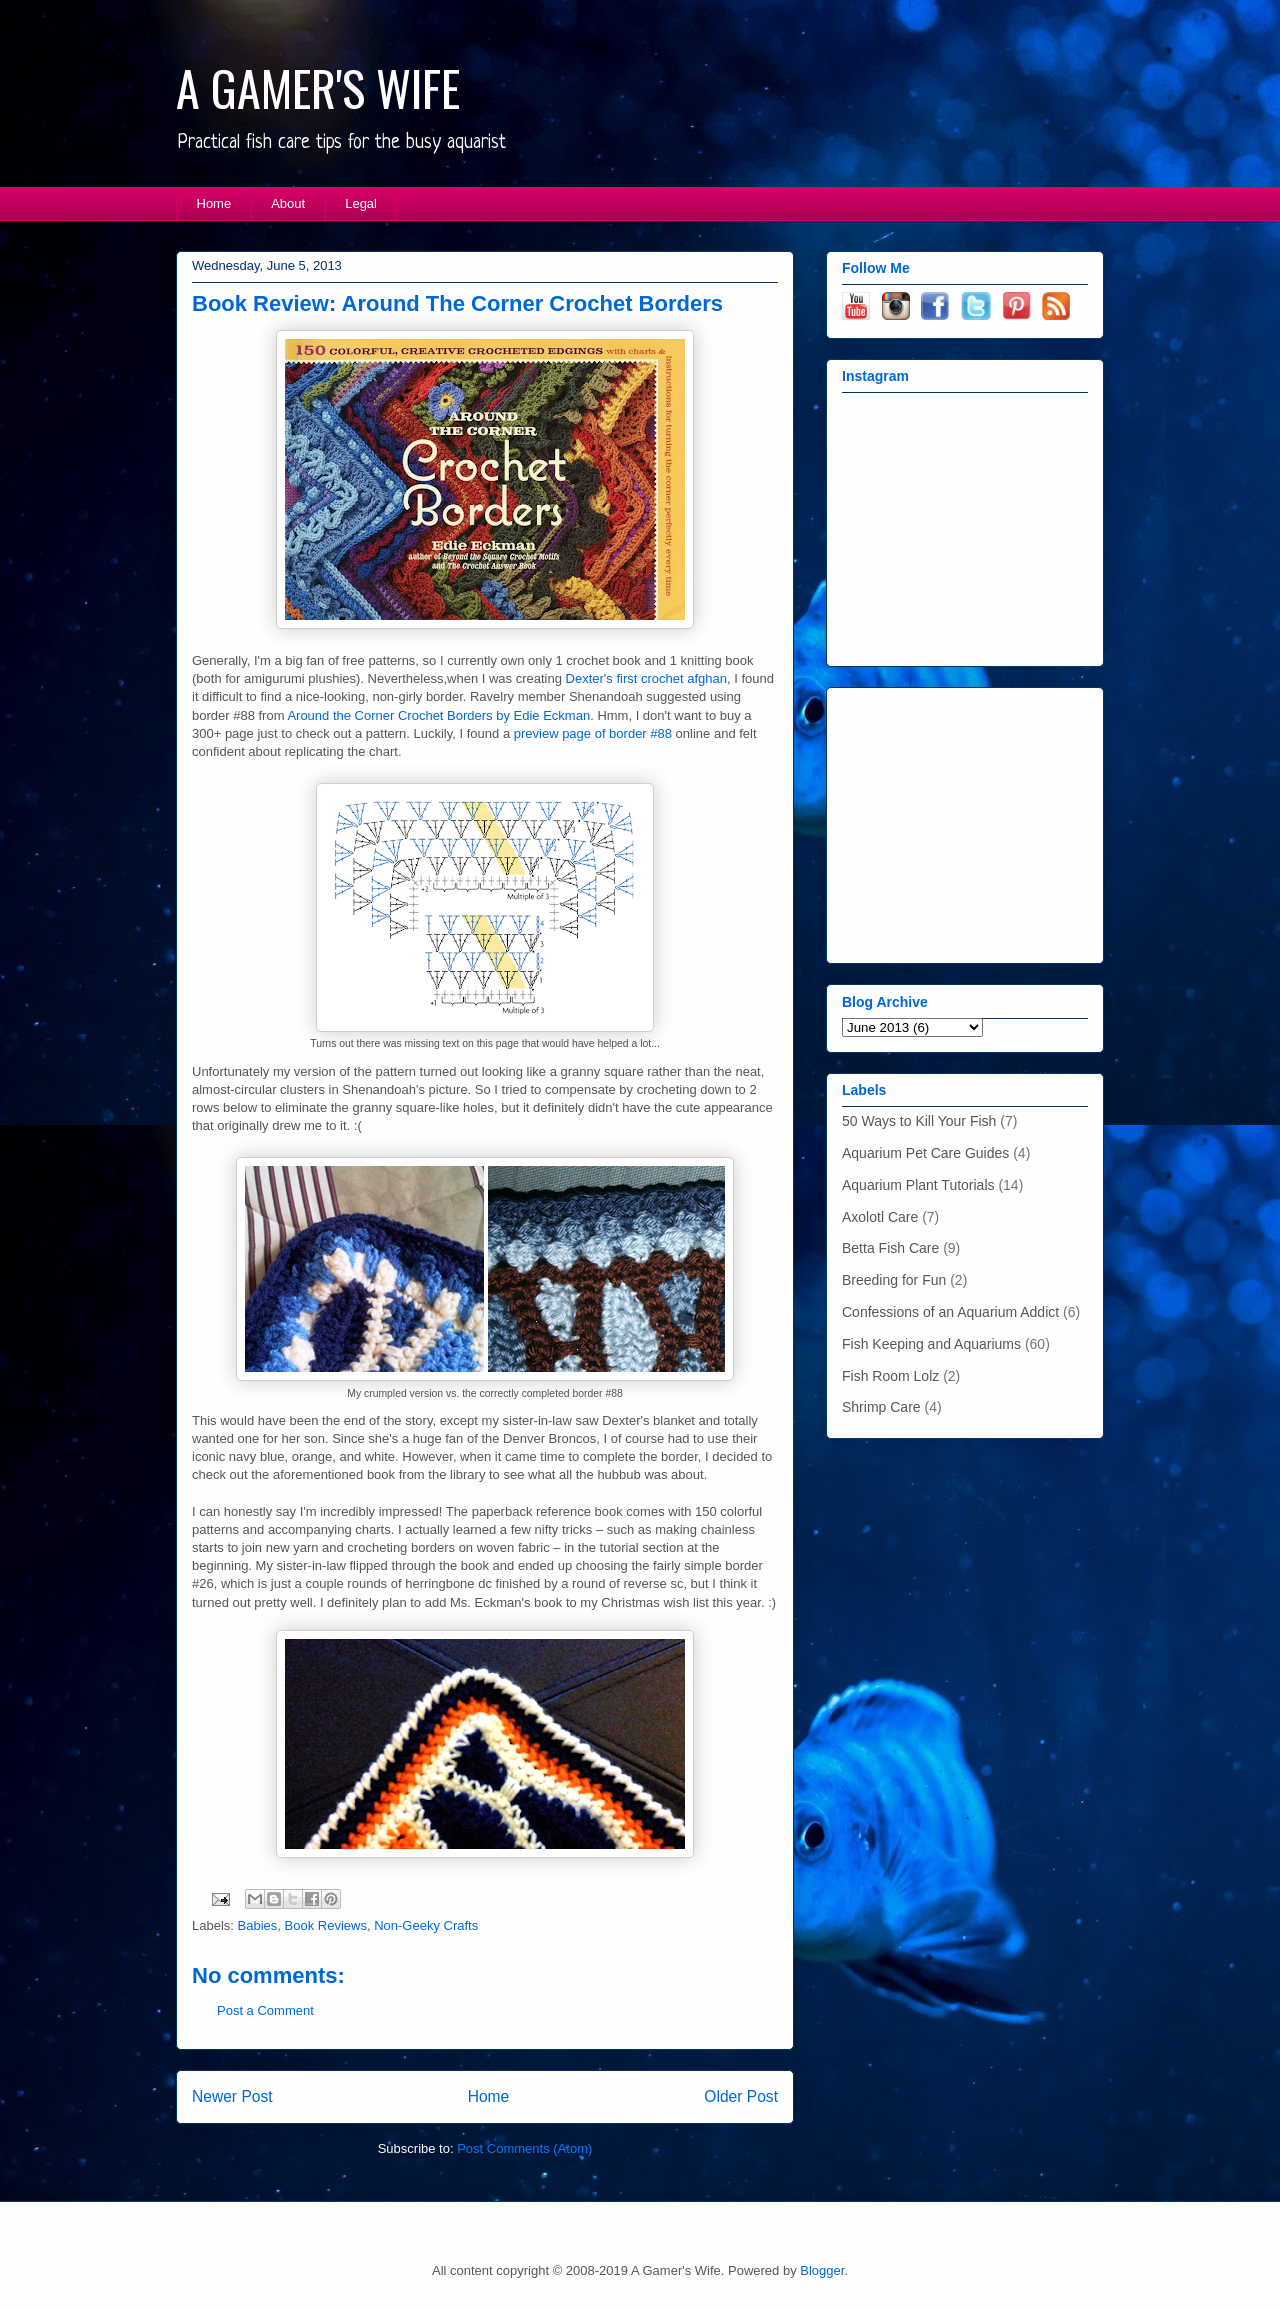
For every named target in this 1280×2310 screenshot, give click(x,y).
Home (214, 203)
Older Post (741, 2096)
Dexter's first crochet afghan (646, 678)
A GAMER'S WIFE (318, 87)
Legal (361, 203)
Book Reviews (326, 1925)
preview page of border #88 (593, 733)
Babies (258, 1925)
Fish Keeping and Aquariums (931, 1344)
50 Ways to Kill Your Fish (919, 1121)
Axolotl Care (880, 1217)
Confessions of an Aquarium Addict (950, 1312)
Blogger (822, 2270)
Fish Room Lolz (890, 1376)
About (288, 203)
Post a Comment (265, 2010)
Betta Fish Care (890, 1248)
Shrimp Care (881, 1407)
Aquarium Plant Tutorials (918, 1185)
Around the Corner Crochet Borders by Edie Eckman (438, 715)
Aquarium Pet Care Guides (925, 1153)
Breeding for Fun (894, 1280)
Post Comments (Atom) (524, 2148)
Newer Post (232, 2096)
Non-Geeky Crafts (426, 1925)
